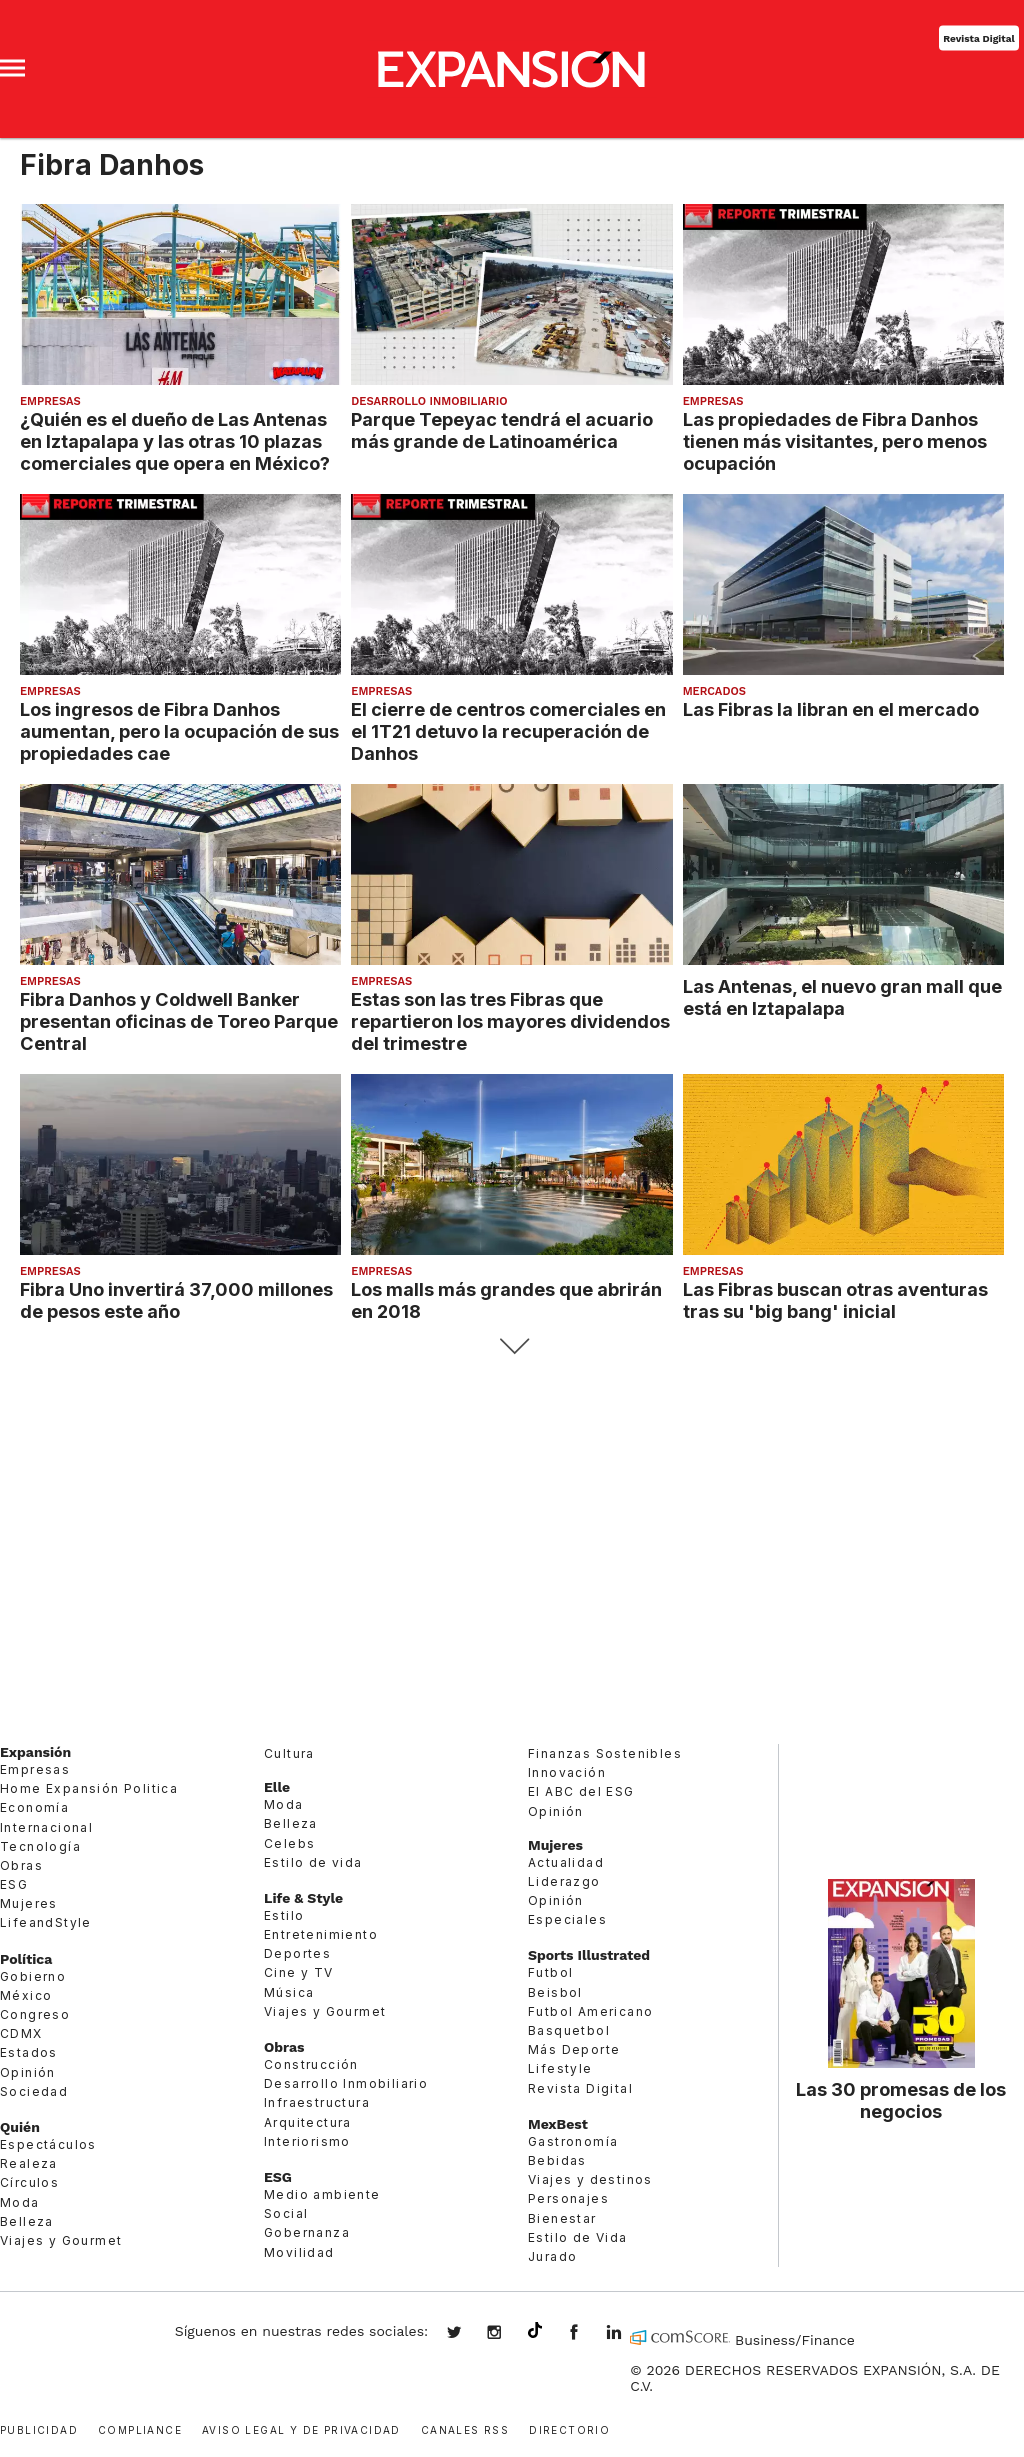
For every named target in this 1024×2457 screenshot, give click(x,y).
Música (289, 1992)
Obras (21, 1865)
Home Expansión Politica (89, 1788)
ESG (14, 1884)
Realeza (29, 2163)
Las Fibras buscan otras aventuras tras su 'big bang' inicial (835, 1300)
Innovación (567, 1772)
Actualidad (566, 1862)
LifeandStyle (46, 1922)
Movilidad (299, 2252)
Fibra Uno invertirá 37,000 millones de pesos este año (176, 1300)
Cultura (289, 1753)
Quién (20, 2127)
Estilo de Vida (578, 2237)
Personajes (568, 2198)
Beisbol (555, 1992)
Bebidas (557, 2160)
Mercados (714, 691)
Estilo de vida (313, 1862)
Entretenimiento (321, 1934)
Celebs (289, 1843)
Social (286, 2213)
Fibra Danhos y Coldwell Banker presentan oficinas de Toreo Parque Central (179, 1021)
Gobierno (33, 1976)
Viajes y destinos (590, 2179)
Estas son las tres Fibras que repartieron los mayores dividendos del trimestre (510, 1021)
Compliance (140, 2428)
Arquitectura (308, 2122)
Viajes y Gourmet (61, 2240)
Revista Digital (978, 37)
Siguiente (512, 1346)
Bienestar (562, 2218)
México (26, 1995)
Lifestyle (560, 2068)
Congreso (35, 2014)
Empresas (50, 401)
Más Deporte (574, 2049)
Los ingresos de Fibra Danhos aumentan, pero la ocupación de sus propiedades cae (179, 731)
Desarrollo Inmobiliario (429, 401)
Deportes (297, 1953)
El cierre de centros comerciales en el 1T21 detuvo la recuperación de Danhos (508, 731)
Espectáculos (48, 2144)
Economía (34, 1807)
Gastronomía (573, 2141)
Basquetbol (569, 2030)
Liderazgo (564, 1881)
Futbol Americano (590, 2011)
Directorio (569, 2428)
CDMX (21, 2033)
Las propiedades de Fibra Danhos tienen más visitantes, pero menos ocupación (835, 441)
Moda (20, 2202)
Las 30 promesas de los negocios (901, 2100)
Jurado (552, 2256)
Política (26, 1959)
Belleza (27, 2221)
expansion (629, 2334)
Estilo (284, 1915)
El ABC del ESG (581, 1791)
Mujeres (29, 1903)
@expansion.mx (535, 2331)
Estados (29, 2052)
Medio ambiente (322, 2194)
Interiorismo (307, 2141)
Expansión (35, 1752)
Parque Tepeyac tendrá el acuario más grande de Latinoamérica (502, 430)
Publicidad (39, 2428)
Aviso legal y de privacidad (301, 2428)
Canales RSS (465, 2428)
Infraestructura (317, 2102)
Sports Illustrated (589, 1955)
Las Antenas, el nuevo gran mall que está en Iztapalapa (842, 997)
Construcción (311, 2064)
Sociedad (34, 2091)
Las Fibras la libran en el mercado (831, 709)
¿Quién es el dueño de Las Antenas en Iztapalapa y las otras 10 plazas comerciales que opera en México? (175, 441)
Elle (277, 1787)
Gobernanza (307, 2232)
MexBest (558, 2124)
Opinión (28, 2072)
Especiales (567, 1919)
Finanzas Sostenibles (605, 1753)
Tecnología (40, 1846)
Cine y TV (299, 1972)
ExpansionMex (589, 2334)
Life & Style (303, 1898)
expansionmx (469, 2334)
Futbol (550, 1972)
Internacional (46, 1827)
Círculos (29, 2182)
